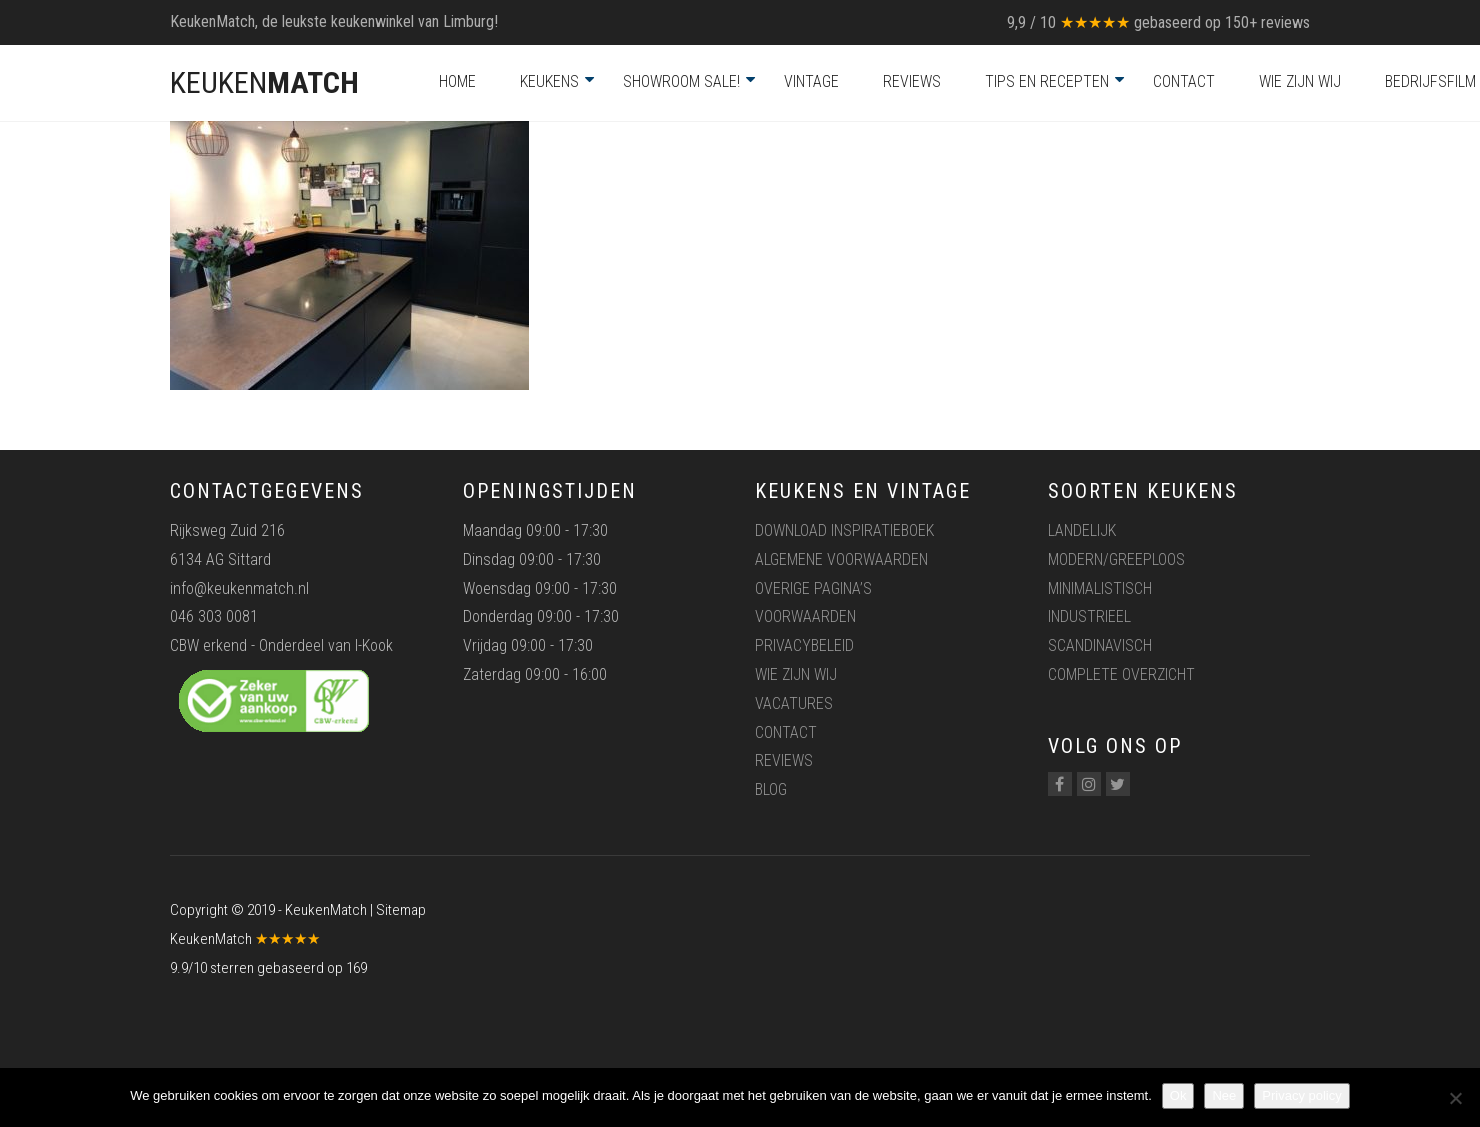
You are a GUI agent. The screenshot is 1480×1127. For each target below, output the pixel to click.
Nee (1224, 1095)
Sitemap (401, 910)
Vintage (811, 81)
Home (457, 81)
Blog (771, 789)
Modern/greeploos (1116, 559)
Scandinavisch (1100, 645)
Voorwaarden (805, 616)
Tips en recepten (1047, 81)
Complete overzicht (1121, 674)
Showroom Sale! (681, 81)
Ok (1178, 1095)
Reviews (912, 81)
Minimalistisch (1100, 588)
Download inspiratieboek (844, 530)
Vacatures (794, 703)
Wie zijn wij (1300, 81)
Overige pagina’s (813, 588)
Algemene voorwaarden (841, 559)
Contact (1184, 81)
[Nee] (1455, 1098)
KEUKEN (264, 82)
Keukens (549, 81)
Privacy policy (1301, 1095)
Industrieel (1089, 616)
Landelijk (1082, 530)
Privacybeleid (804, 645)
